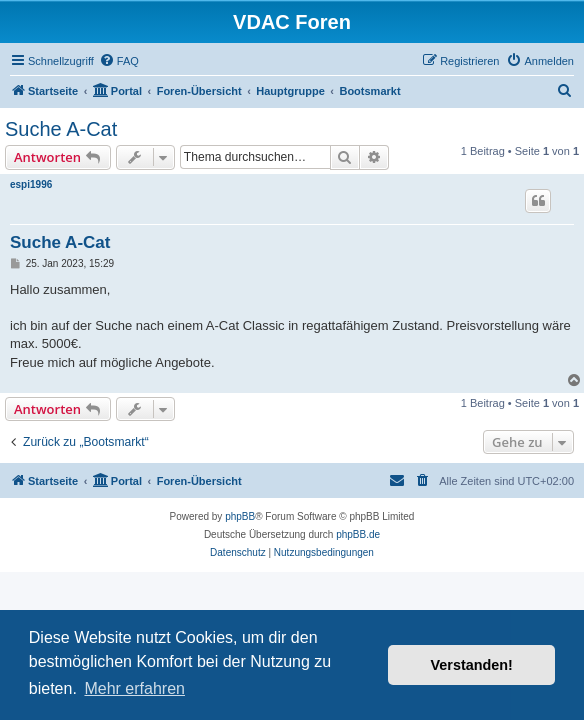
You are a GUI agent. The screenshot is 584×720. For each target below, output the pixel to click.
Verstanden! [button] (472, 665)
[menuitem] (119, 61)
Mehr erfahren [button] (134, 688)
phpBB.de (358, 534)
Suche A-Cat (61, 129)
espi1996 (31, 184)
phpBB (240, 516)
